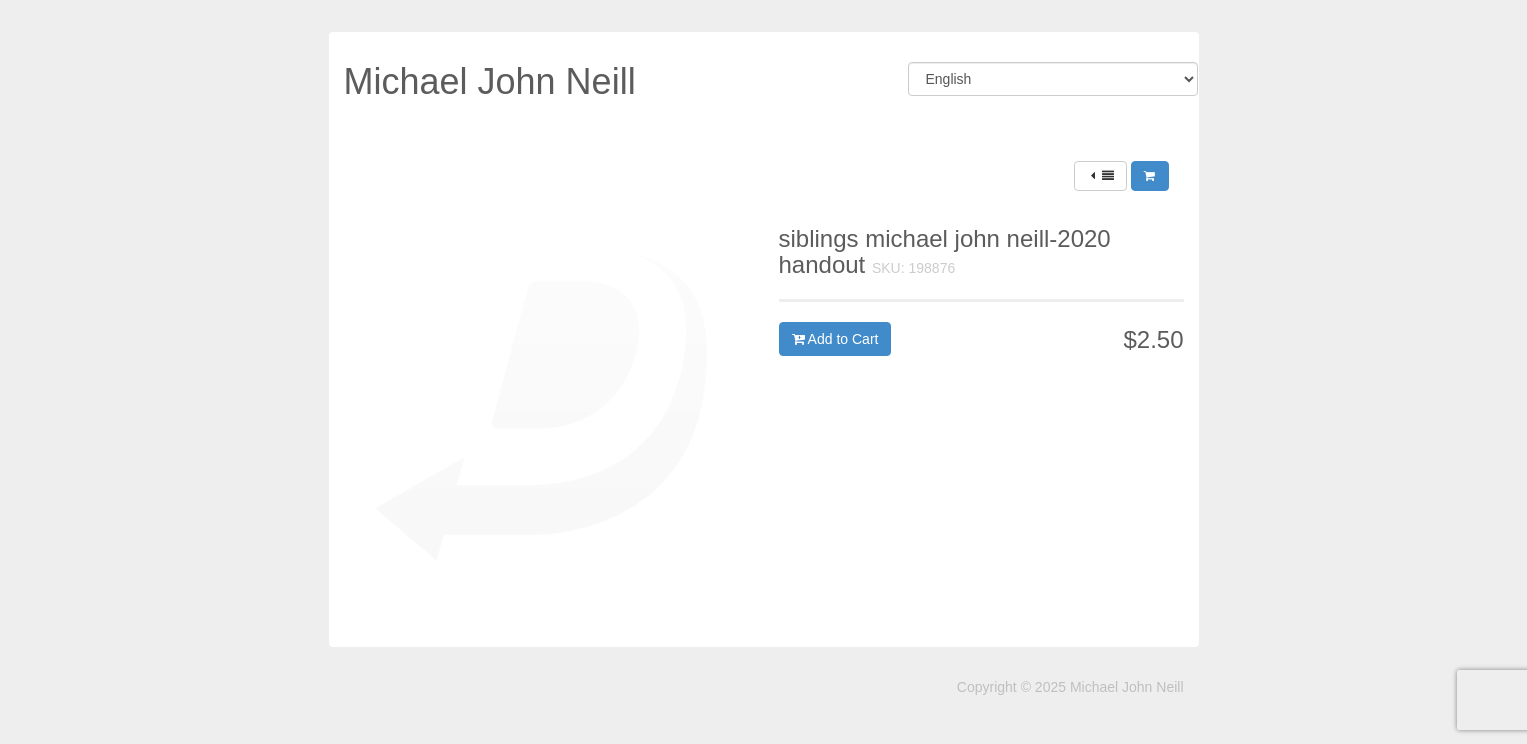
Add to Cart (835, 339)
